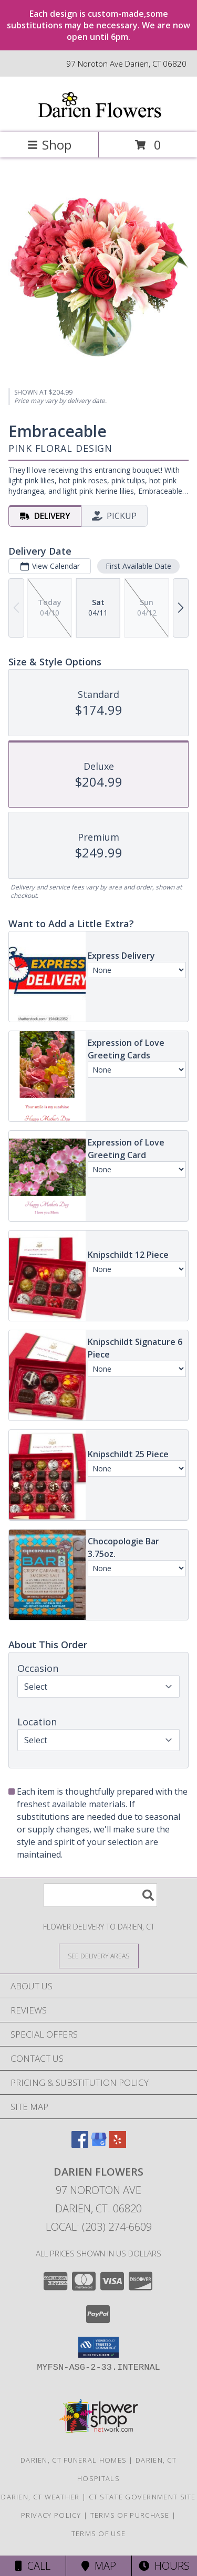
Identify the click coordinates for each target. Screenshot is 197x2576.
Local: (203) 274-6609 (99, 2227)
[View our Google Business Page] (98, 2144)
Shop (49, 144)
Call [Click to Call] (32, 2566)
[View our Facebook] (79, 2144)
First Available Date (138, 565)
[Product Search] (100, 1895)
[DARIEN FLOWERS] (99, 117)
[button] (98, 2347)
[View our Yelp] (117, 2144)
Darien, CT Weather (40, 2496)
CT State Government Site (142, 2496)
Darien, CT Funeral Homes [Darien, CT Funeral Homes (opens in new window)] (73, 2460)
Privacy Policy (51, 2515)
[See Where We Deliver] (99, 1955)
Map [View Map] (98, 2566)
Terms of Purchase (130, 2515)
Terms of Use (98, 2533)
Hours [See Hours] (164, 2566)
